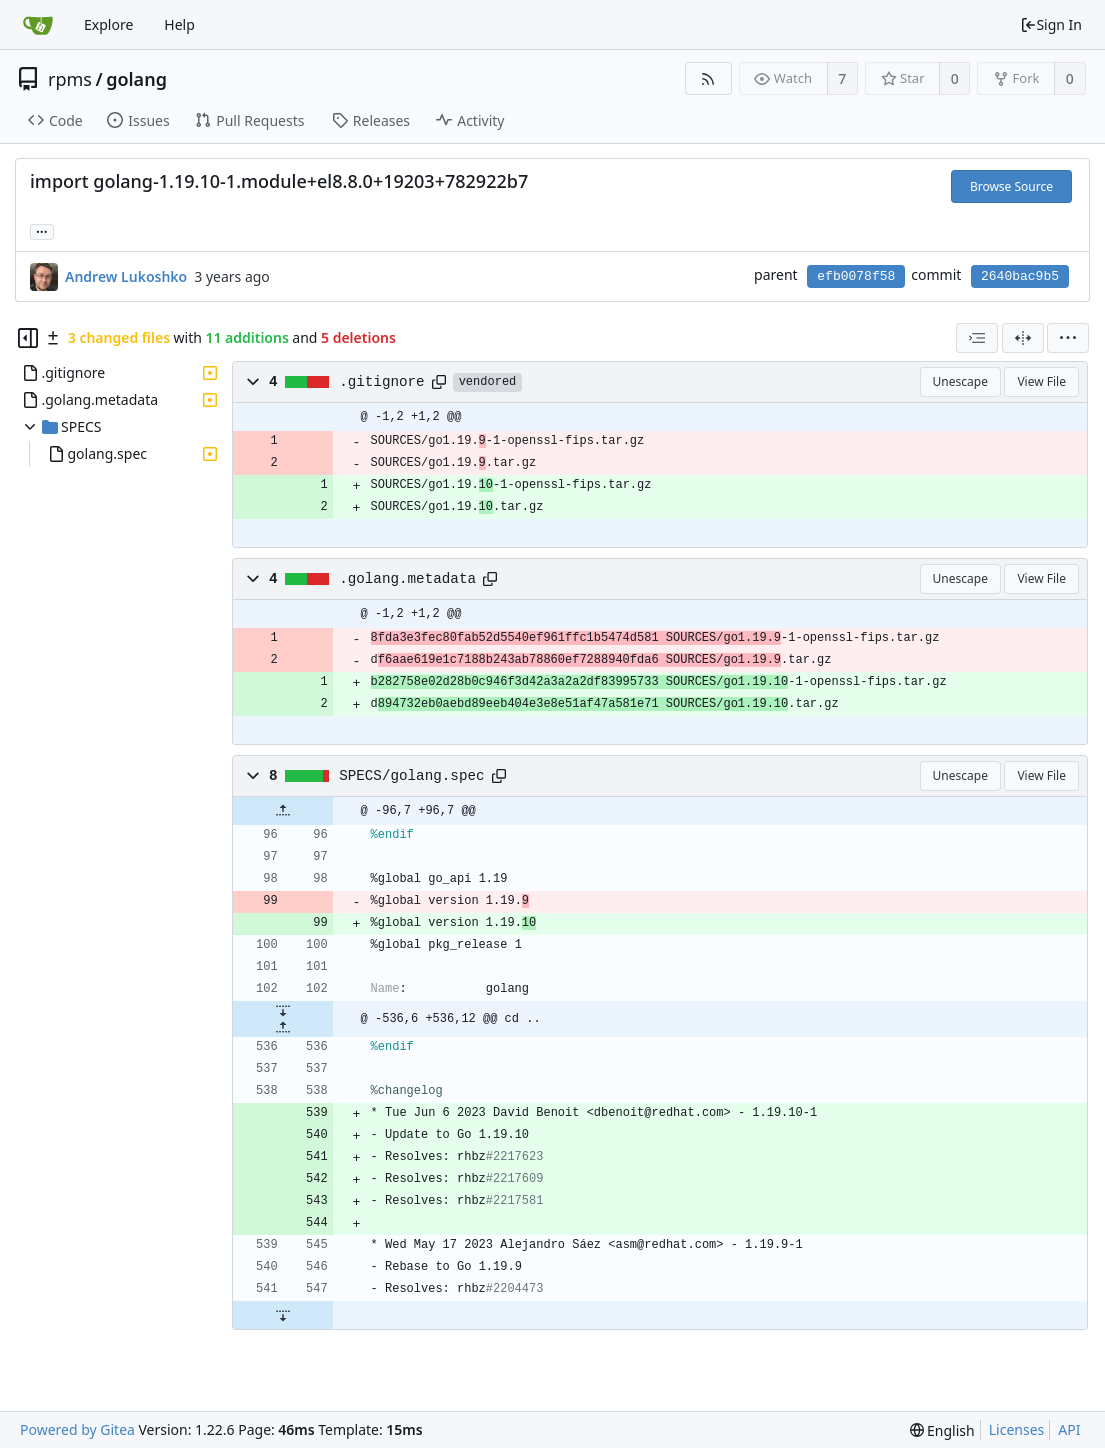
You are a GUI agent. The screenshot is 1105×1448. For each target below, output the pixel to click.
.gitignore (382, 382)
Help (179, 24)
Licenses (1017, 1429)
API (1069, 1429)
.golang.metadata (407, 579)
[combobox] (977, 338)
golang (136, 79)
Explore (108, 24)
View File (1041, 381)
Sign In (1051, 24)
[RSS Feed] (708, 78)
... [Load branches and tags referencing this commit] (42, 230)
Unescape (960, 381)
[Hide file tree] (28, 338)
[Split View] (1023, 338)
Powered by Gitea (77, 1429)
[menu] (1068, 338)
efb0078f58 (856, 276)
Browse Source (1011, 186)
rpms (70, 79)
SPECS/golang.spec (411, 776)
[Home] (38, 25)
